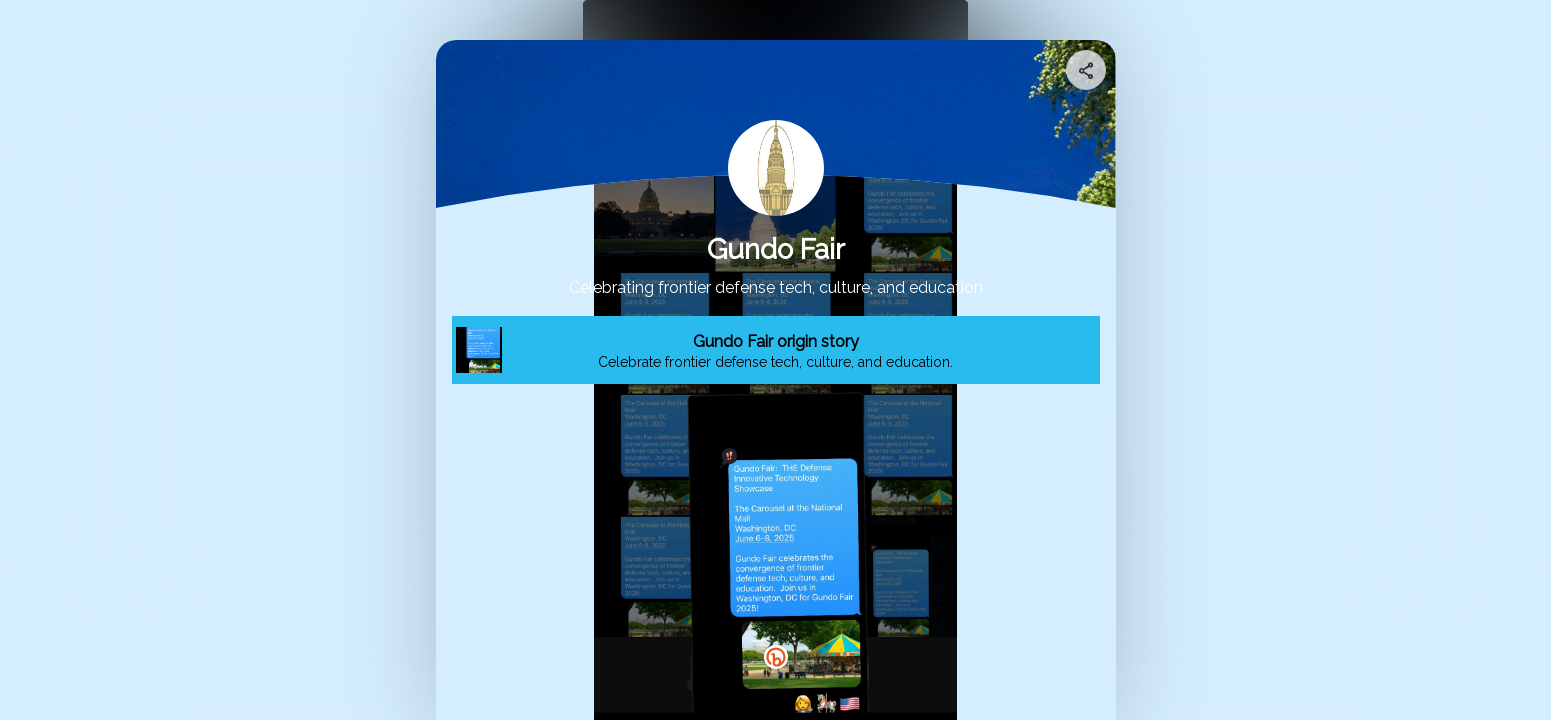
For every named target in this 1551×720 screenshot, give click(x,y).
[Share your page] (1086, 70)
